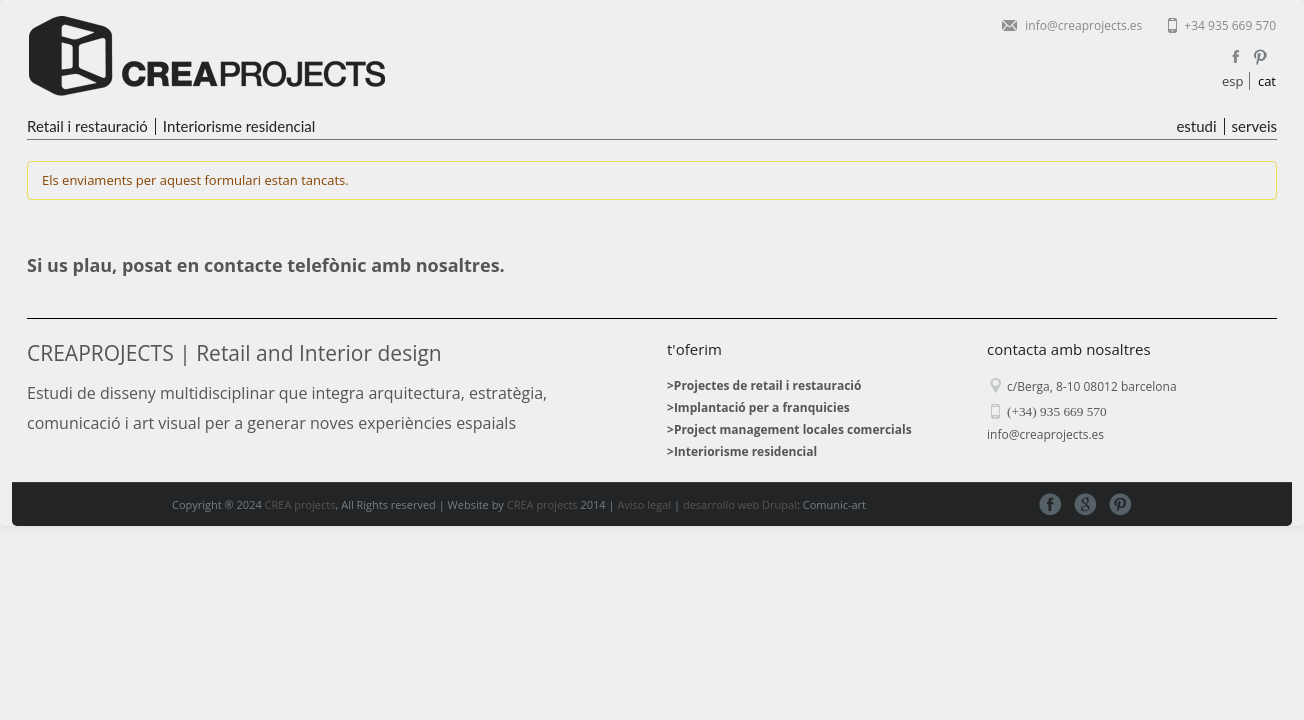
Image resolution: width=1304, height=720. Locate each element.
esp (1232, 81)
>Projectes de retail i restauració (764, 385)
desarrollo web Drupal (740, 504)
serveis (1254, 126)
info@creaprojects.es (1083, 25)
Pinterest (1260, 57)
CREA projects (300, 504)
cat (1267, 81)
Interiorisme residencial (239, 126)
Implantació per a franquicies (762, 407)
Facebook (1236, 57)
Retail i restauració (87, 126)
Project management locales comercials (793, 429)
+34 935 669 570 (1230, 25)
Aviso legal (644, 504)
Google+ (1085, 504)
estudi (1196, 126)
